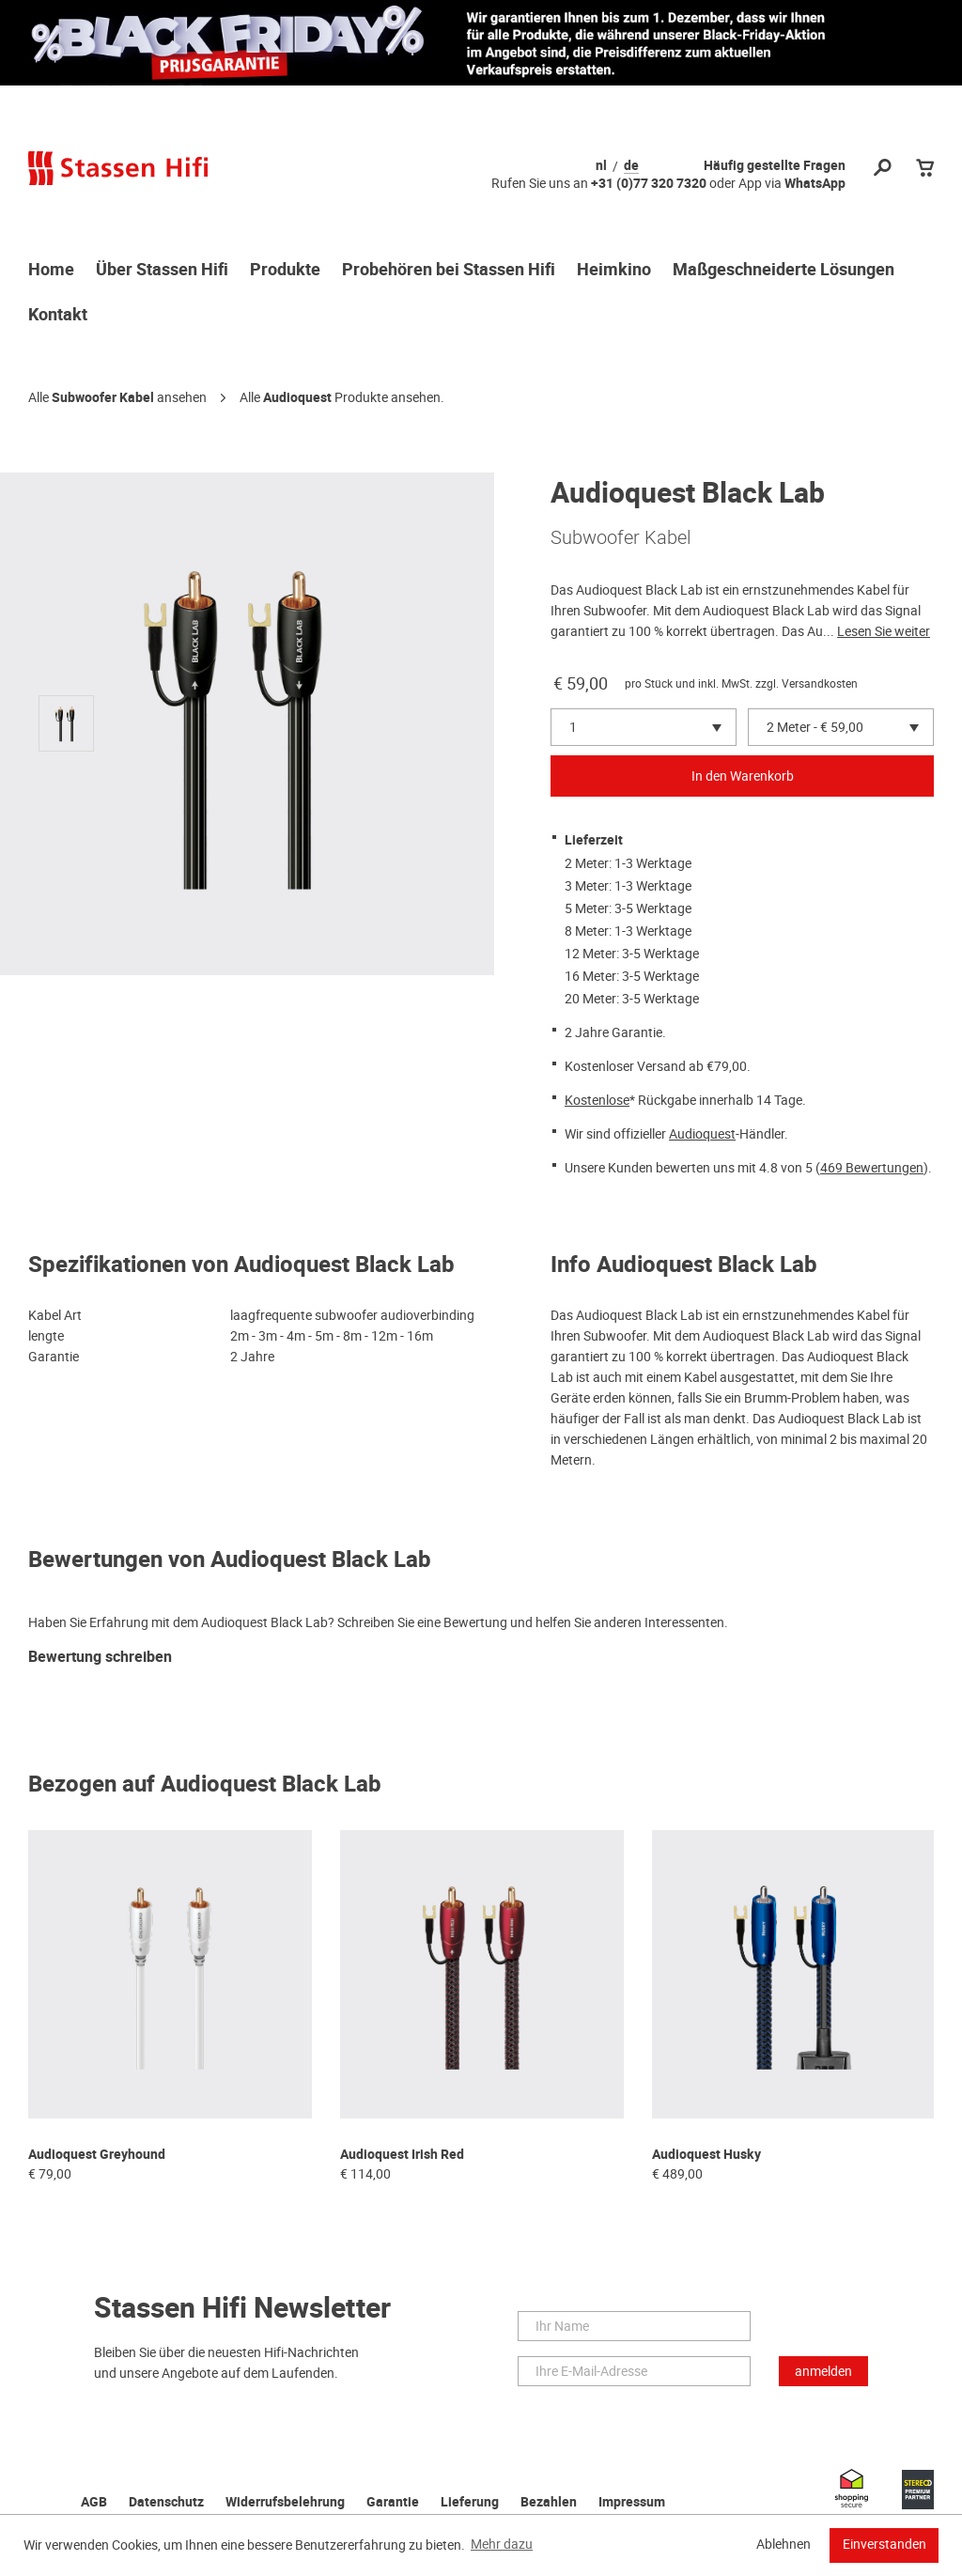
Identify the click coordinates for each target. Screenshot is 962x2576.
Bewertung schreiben (100, 1657)
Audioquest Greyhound (96, 2155)
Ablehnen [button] (783, 2544)
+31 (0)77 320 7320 (648, 184)
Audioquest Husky (706, 2155)
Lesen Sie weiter (883, 631)
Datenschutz (166, 2502)
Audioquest (297, 398)
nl (601, 166)
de (631, 166)
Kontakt (57, 315)
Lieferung (470, 2502)
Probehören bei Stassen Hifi (448, 270)
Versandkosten (820, 683)
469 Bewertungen (871, 1167)
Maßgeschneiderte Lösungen (783, 270)
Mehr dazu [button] (502, 2544)
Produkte (285, 270)
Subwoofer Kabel (103, 398)
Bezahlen (548, 2502)
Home (51, 270)
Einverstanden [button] (884, 2544)
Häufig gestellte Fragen (775, 166)
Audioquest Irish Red (402, 2155)
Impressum (631, 2502)
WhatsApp (815, 184)
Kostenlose (597, 1100)
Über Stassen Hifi (162, 270)
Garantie (392, 2502)
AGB (94, 2502)
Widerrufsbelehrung (285, 2502)
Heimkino (614, 270)
